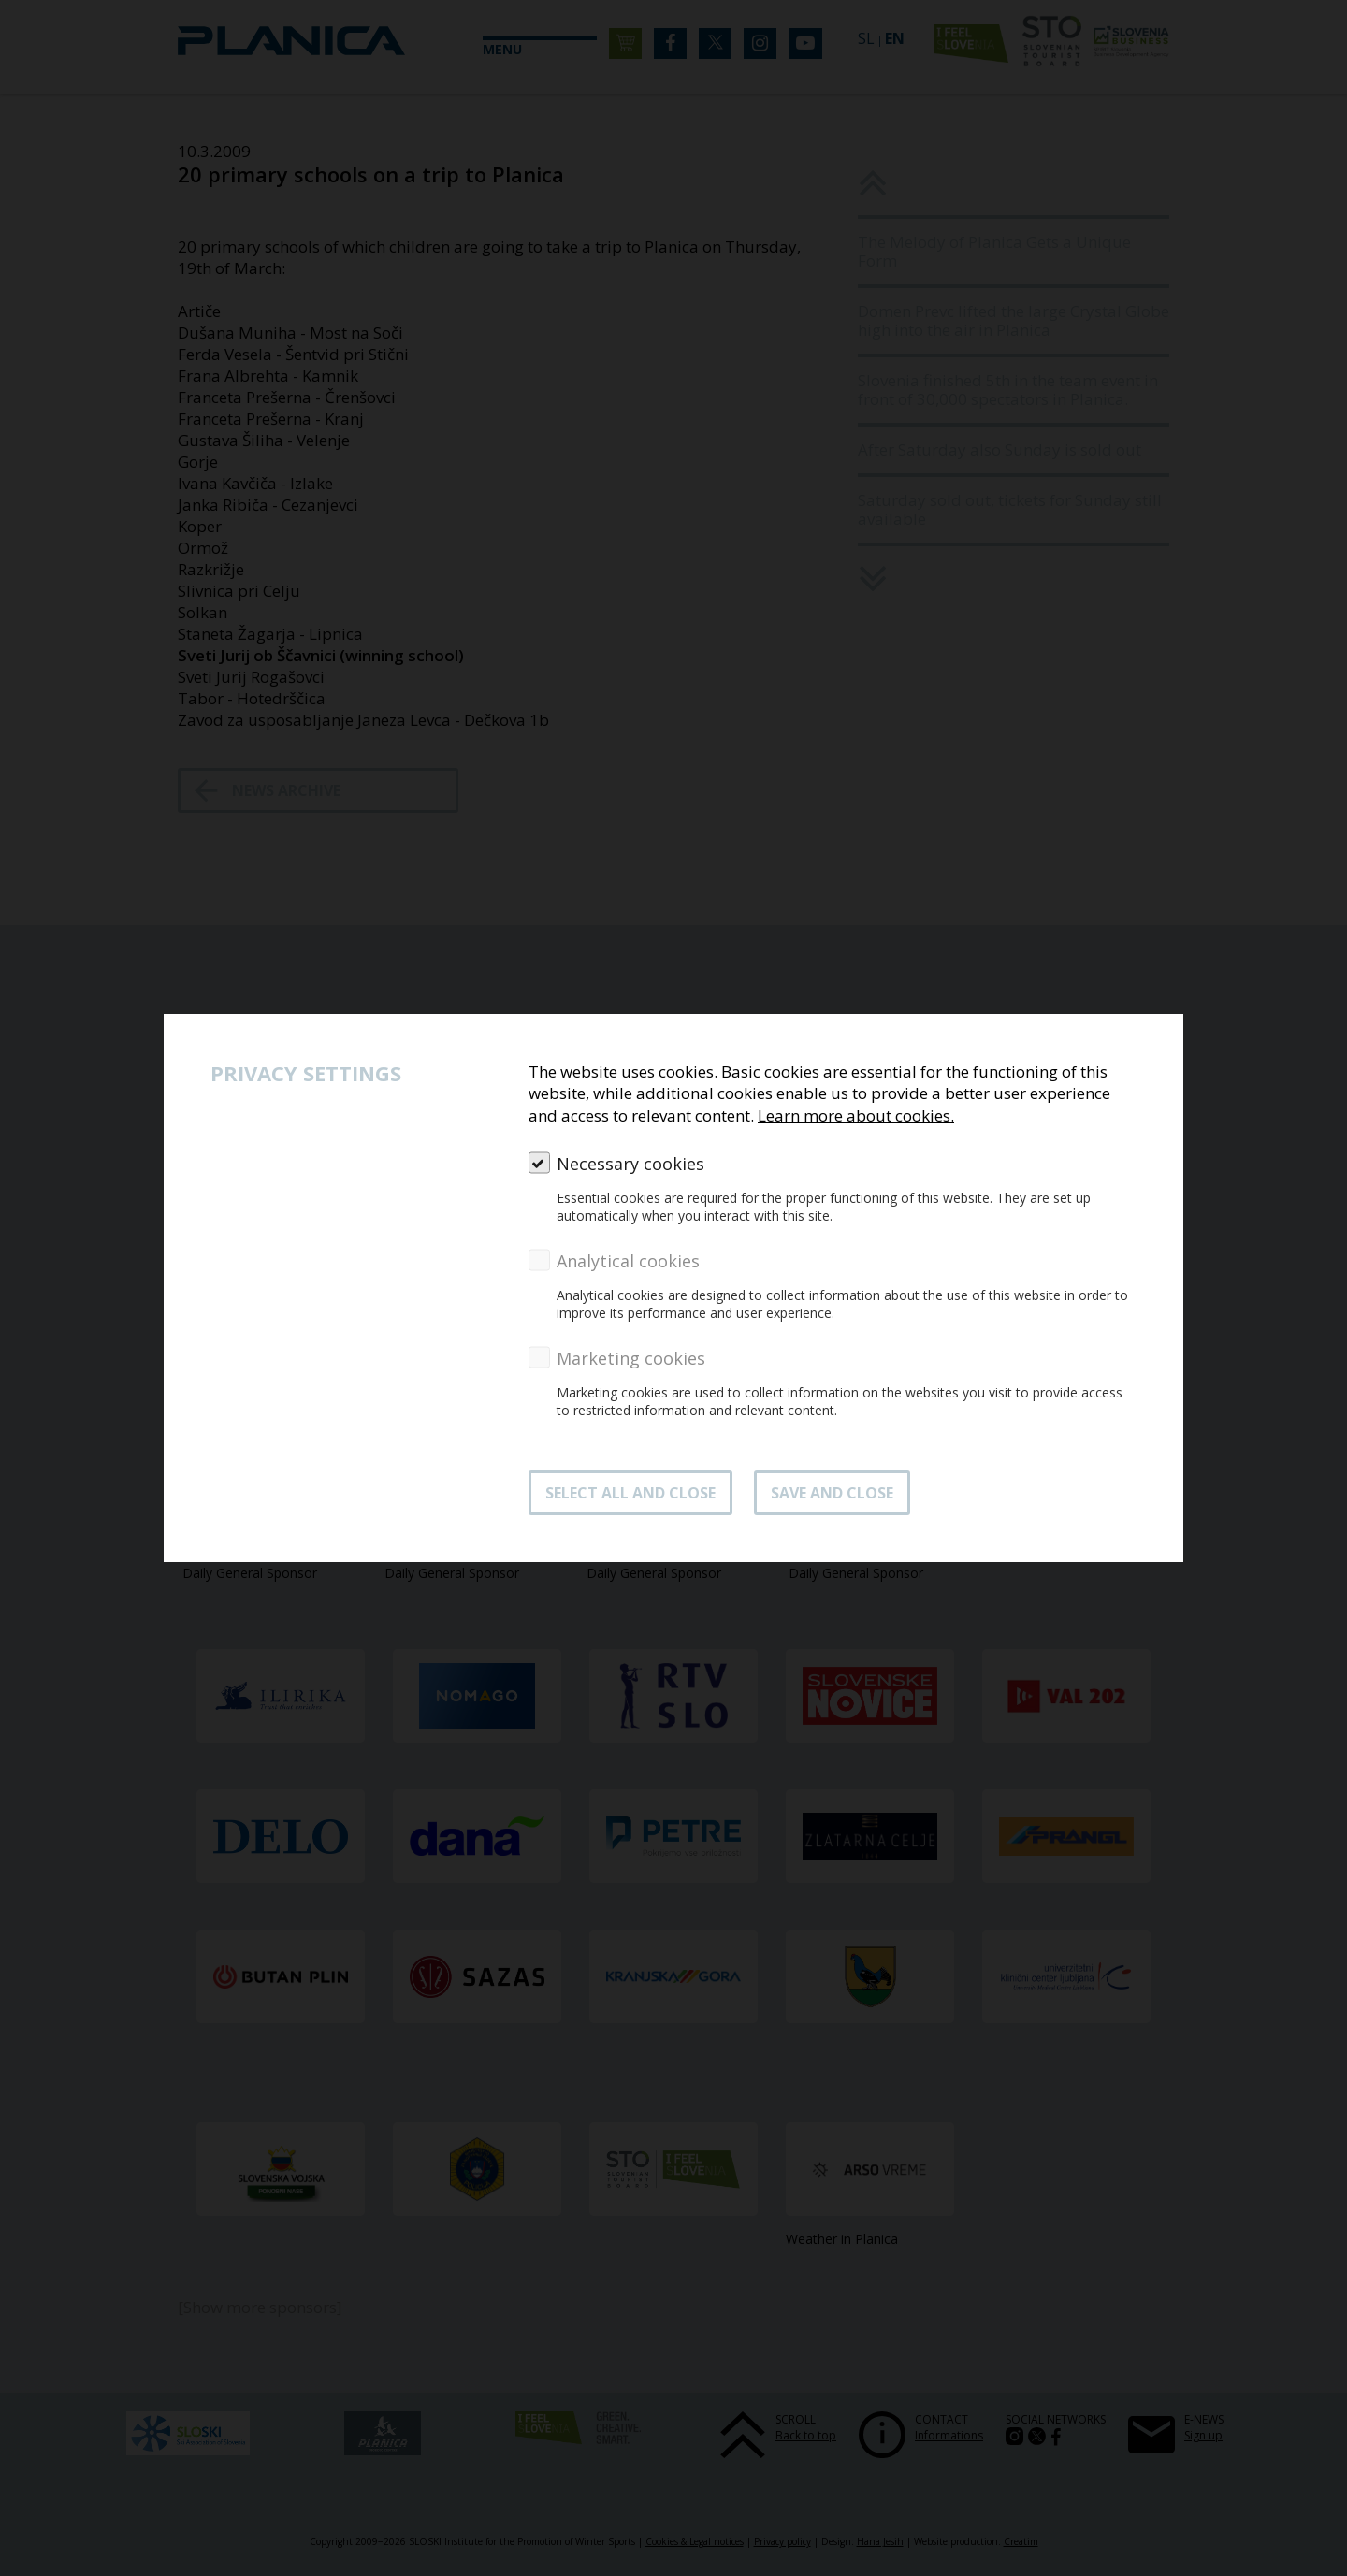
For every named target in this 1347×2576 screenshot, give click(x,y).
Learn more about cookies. (856, 1115)
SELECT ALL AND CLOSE (630, 1493)
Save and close (832, 1493)
